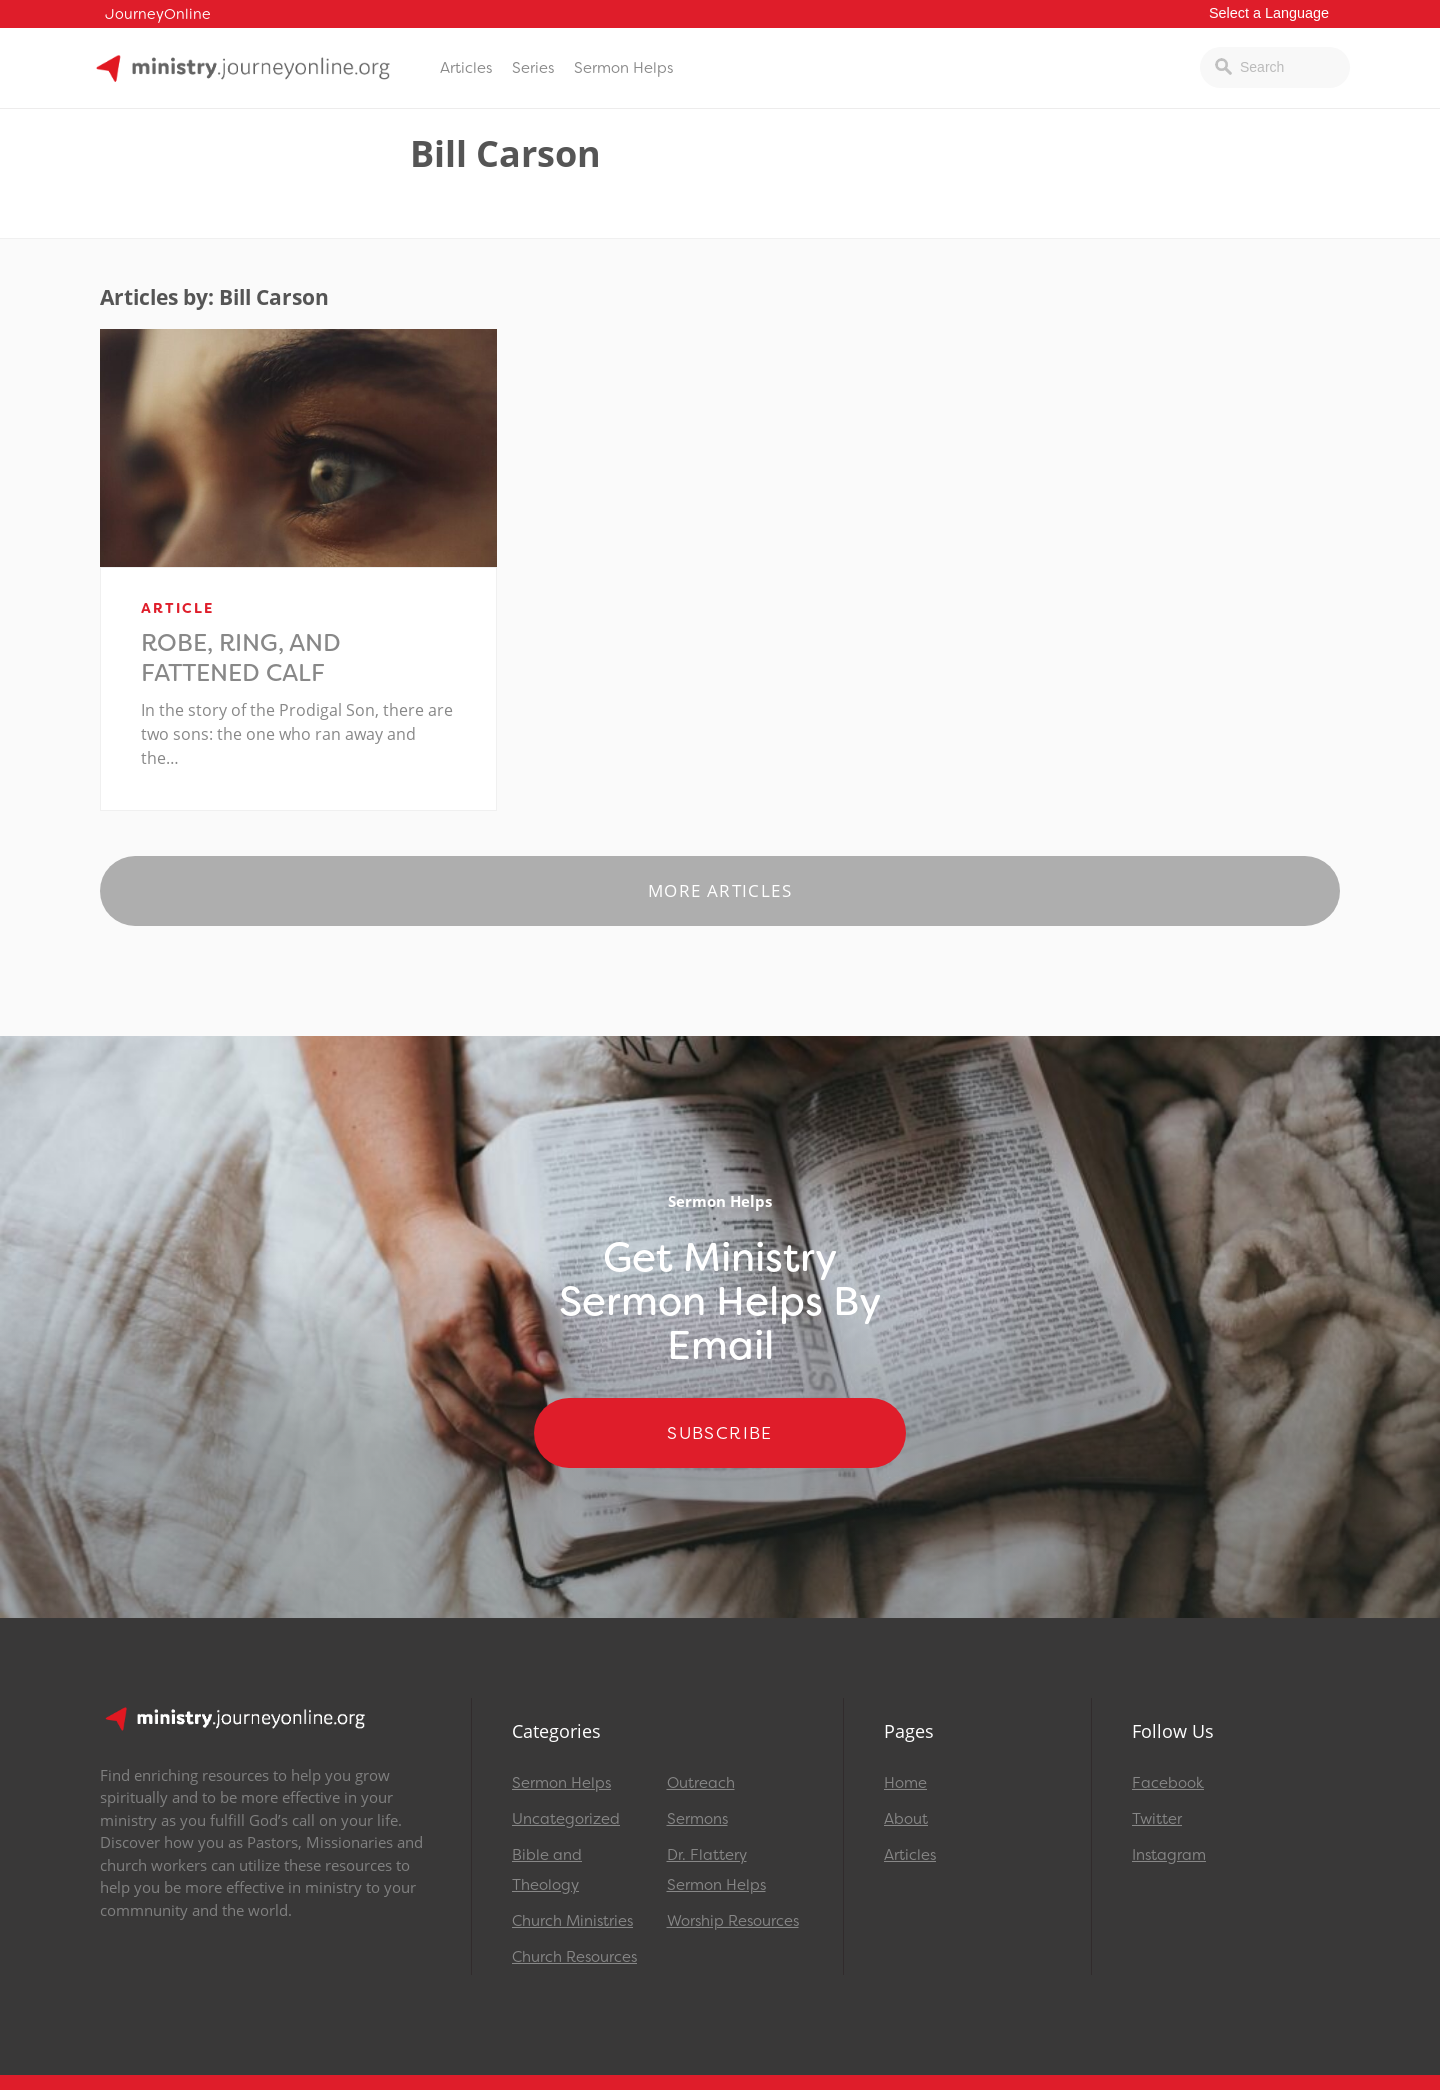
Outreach (701, 1783)
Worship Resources (733, 1921)
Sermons (697, 1819)
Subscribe (720, 1433)
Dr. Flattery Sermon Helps (716, 1870)
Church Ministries (572, 1921)
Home (905, 1783)
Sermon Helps (623, 68)
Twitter (1157, 1819)
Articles (466, 68)
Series (533, 68)
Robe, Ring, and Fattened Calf (241, 658)
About (906, 1819)
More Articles (720, 890)
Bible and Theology (547, 1870)
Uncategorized (566, 1819)
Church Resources (574, 1957)
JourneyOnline (158, 14)
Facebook (1168, 1783)
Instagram (1169, 1855)
